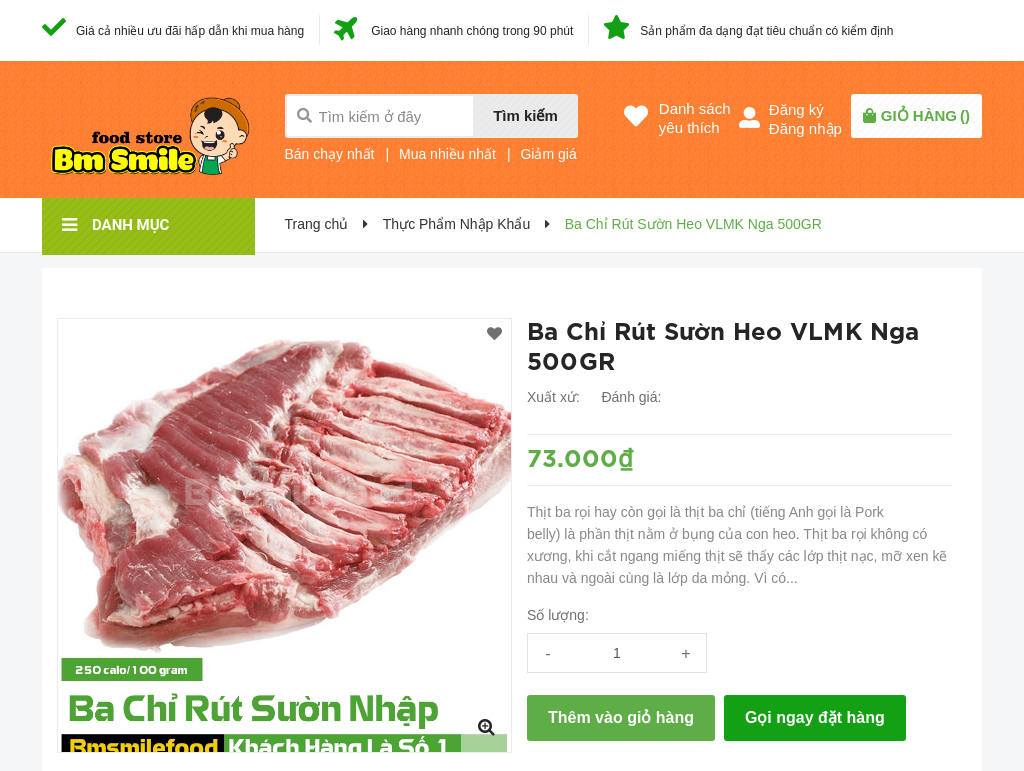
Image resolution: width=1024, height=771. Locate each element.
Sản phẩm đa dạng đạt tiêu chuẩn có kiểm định (766, 31)
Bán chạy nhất (330, 154)
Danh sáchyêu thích (695, 118)
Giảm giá (548, 154)
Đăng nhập (805, 128)
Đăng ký (796, 109)
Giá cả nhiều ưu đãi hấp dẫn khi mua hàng (190, 31)
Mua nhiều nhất (447, 154)
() (925, 115)
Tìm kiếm (525, 115)
